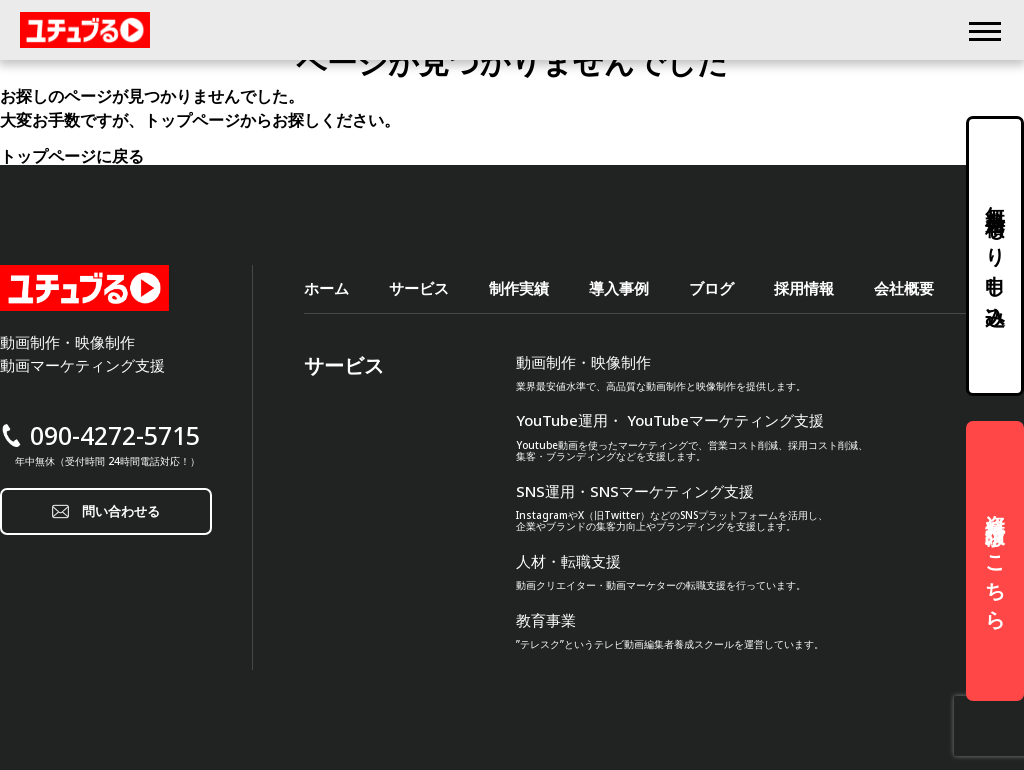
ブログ (711, 288)
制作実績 (519, 288)
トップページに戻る (72, 156)
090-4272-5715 (115, 435)
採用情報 (804, 288)
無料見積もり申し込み (995, 256)
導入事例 (619, 288)
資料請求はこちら (995, 561)
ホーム (326, 288)
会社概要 (904, 288)
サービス (419, 288)
